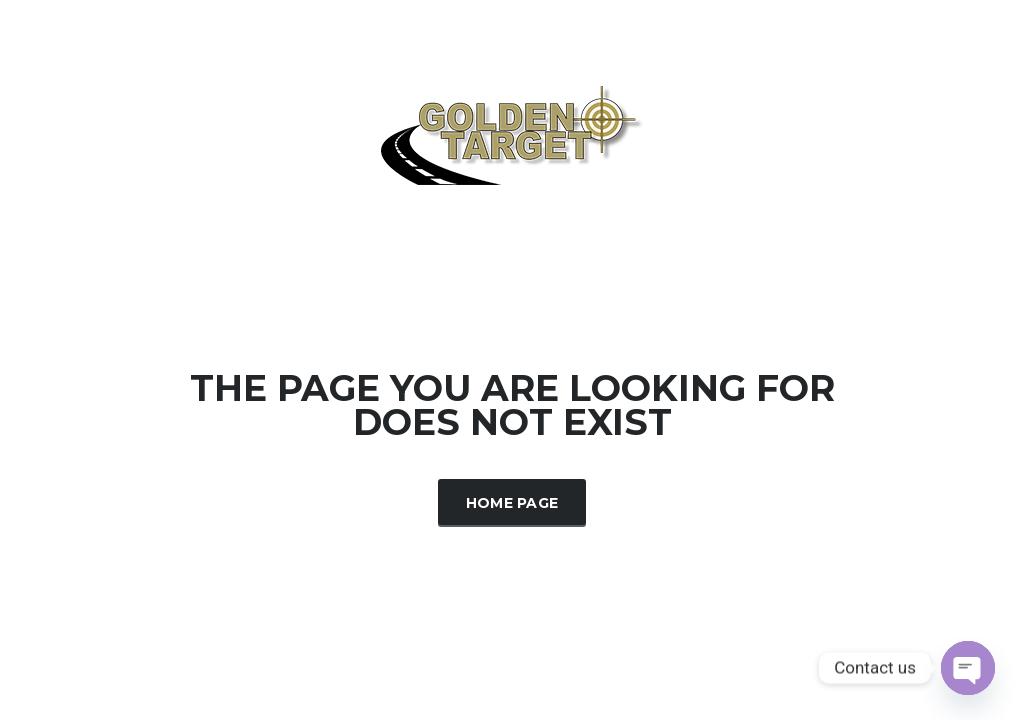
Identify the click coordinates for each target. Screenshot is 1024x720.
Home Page (512, 503)
